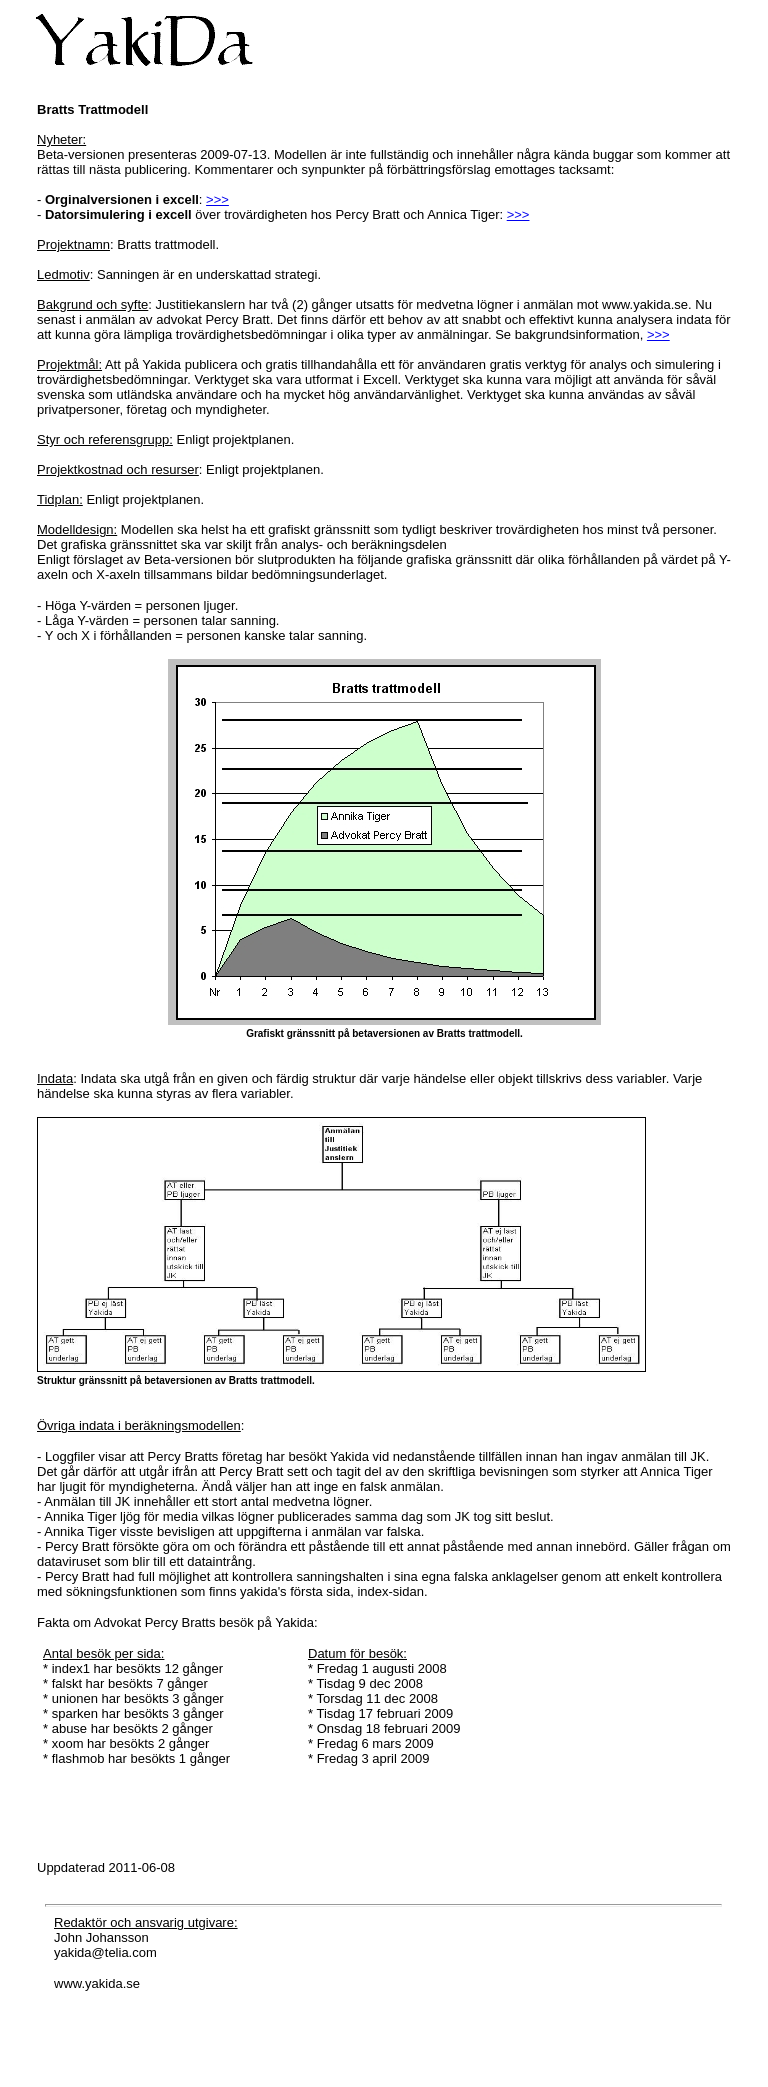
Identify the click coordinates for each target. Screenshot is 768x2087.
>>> (217, 199)
